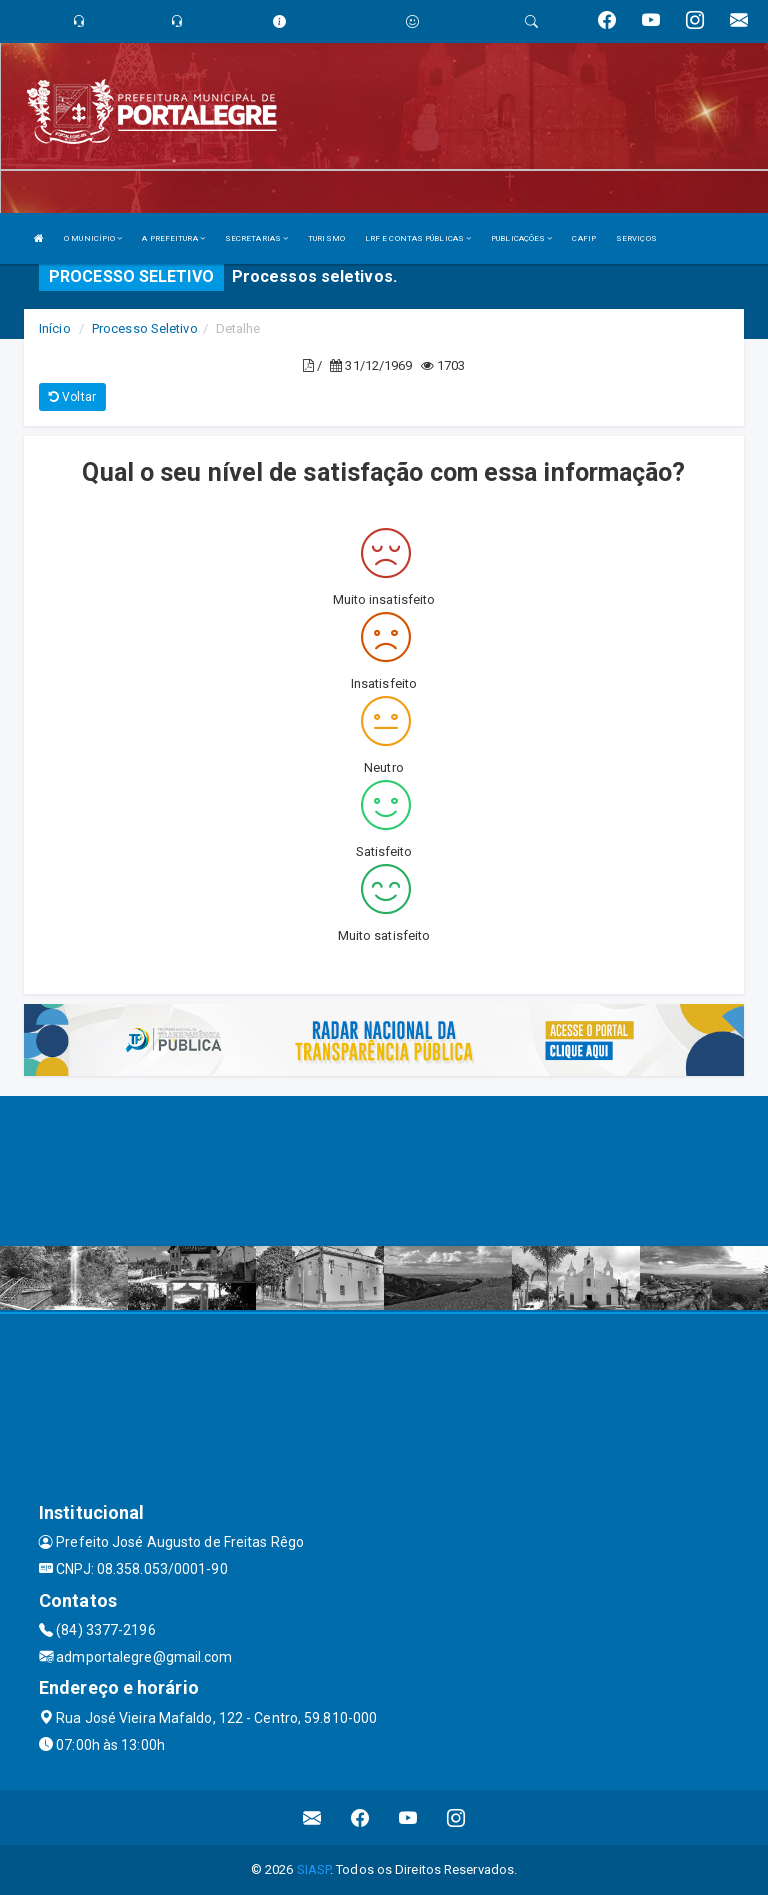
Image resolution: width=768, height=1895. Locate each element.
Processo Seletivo (145, 328)
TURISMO (326, 238)
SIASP (314, 1869)
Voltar (72, 397)
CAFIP (584, 238)
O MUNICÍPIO (93, 238)
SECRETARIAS (256, 238)
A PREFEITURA (173, 238)
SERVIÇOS (636, 238)
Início (55, 328)
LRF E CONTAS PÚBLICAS (418, 238)
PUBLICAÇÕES (521, 238)
